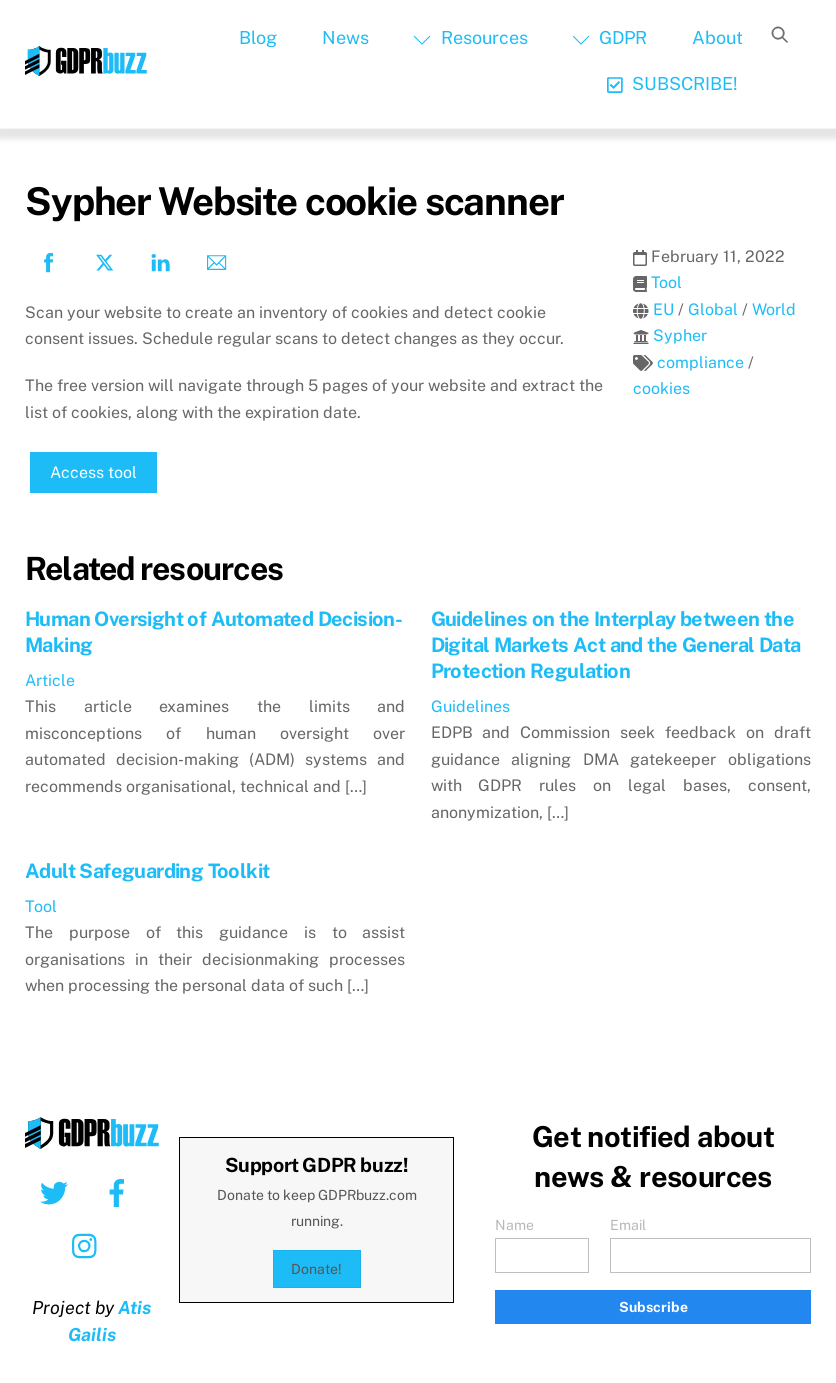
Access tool (93, 472)
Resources (470, 37)
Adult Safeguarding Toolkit (147, 871)
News (345, 37)
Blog (258, 37)
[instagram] (89, 1245)
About (717, 37)
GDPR (609, 37)
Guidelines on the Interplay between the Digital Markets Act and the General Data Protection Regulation (616, 645)
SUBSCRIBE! (672, 83)
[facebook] (120, 1192)
